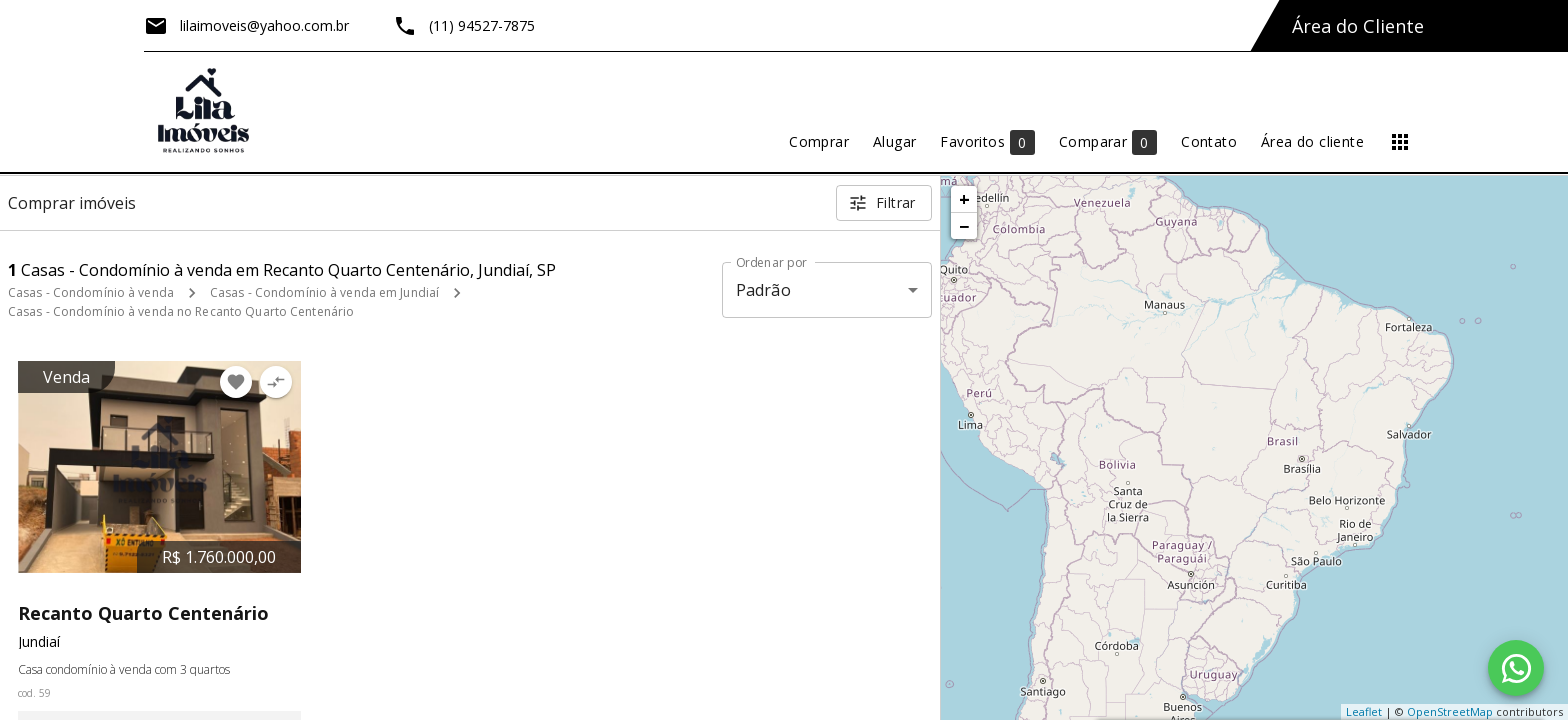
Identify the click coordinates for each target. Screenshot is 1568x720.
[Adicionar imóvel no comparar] (276, 382)
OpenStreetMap (1450, 711)
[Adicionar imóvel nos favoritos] (236, 382)
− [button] (964, 226)
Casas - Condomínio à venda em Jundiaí (324, 292)
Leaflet (1364, 711)
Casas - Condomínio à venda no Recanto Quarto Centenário (181, 311)
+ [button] (964, 199)
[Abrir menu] (1400, 142)
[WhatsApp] (1516, 668)
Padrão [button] (763, 290)
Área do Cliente (1358, 26)
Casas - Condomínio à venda (91, 292)
